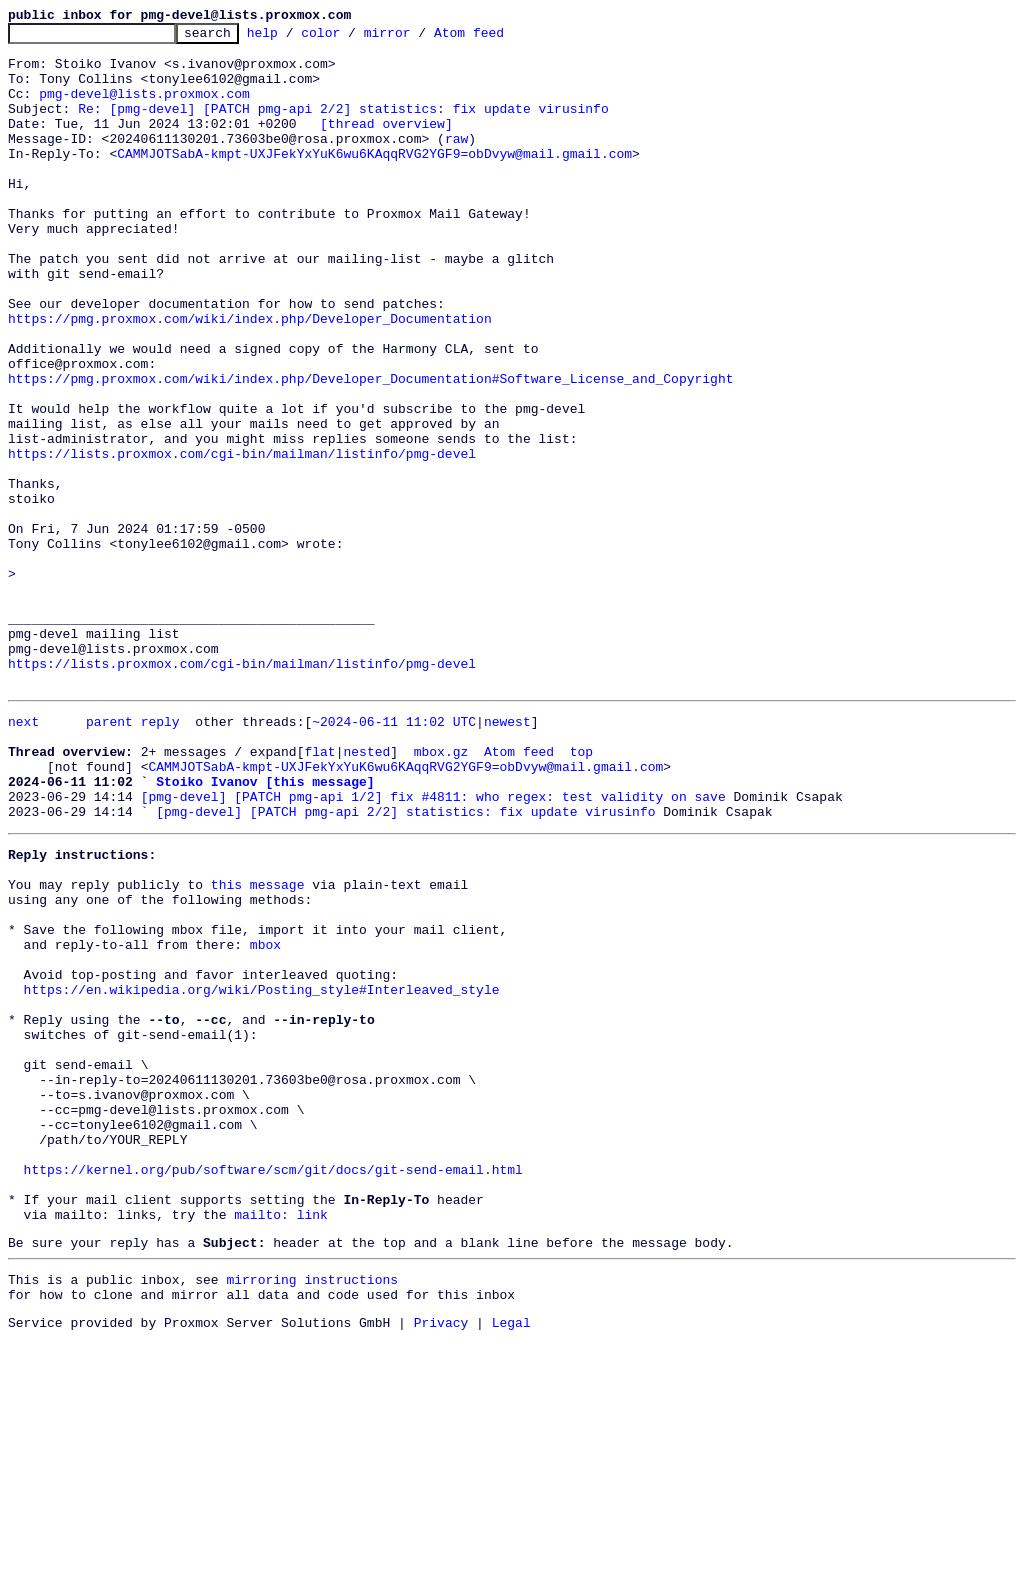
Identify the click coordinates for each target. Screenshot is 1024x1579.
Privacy (441, 1562)
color (351, 38)
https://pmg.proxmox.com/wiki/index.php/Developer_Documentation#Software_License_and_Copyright (370, 450)
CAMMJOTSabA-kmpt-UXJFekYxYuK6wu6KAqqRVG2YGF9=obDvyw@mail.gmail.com (374, 180)
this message (258, 1046)
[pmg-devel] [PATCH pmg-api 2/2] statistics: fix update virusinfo (405, 964)
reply (160, 856)
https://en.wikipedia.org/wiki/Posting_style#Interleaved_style (262, 1172)
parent (109, 856)
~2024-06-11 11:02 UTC (394, 856)
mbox (265, 1118)
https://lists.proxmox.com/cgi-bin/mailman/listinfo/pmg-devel (242, 540)
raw (456, 162)
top (581, 892)
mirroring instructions (312, 1513)
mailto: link (281, 1442)
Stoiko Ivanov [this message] (265, 928)
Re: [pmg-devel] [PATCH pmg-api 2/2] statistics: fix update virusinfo (343, 126)
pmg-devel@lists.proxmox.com (144, 108)
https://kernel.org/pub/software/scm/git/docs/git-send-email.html (273, 1388)
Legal (511, 1562)
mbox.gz (441, 892)
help (293, 38)
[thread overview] (386, 144)
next (23, 856)
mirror (418, 38)
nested (366, 892)
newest (507, 856)
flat (319, 892)
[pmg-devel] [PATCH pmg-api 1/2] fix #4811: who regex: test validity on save (433, 946)
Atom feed (500, 38)
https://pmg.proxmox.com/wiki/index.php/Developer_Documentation (250, 378)
